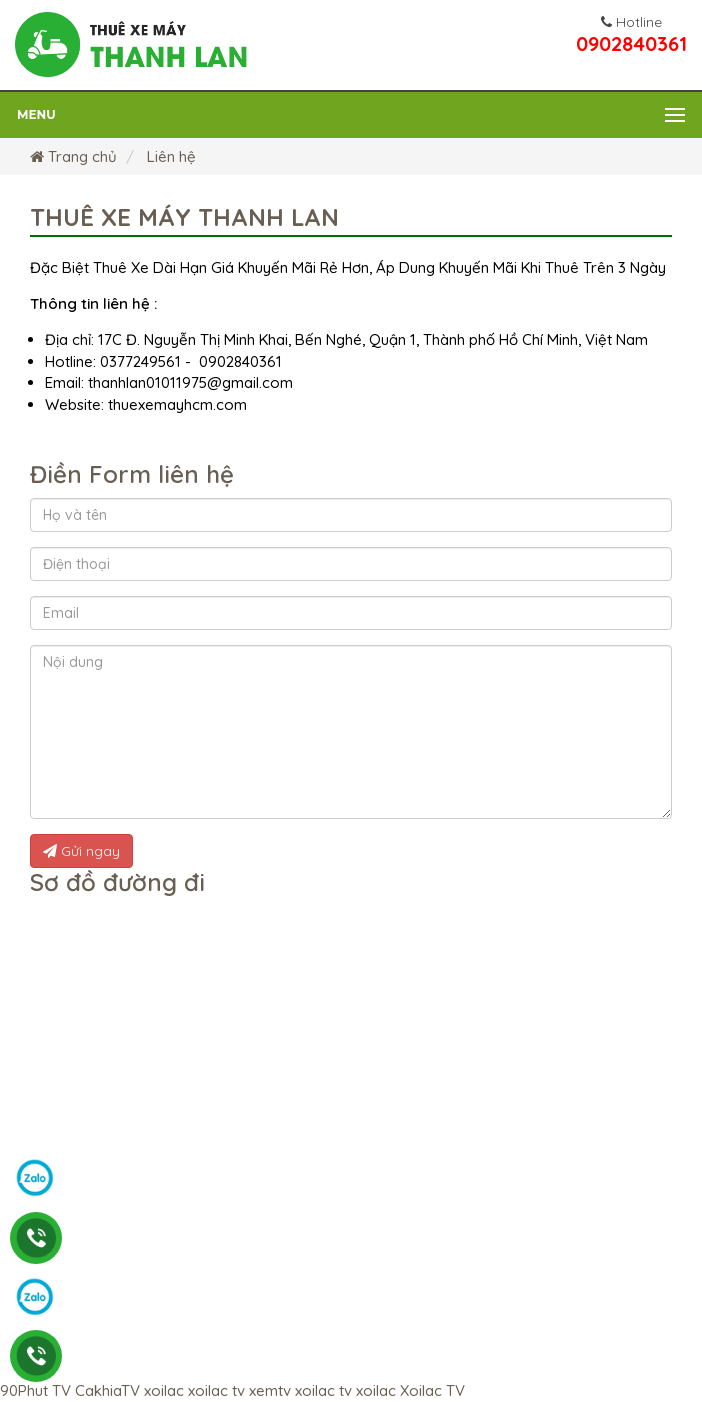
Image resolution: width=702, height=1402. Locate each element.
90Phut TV (35, 1390)
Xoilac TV (432, 1390)
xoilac (164, 1390)
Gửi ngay (81, 851)
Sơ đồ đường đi (117, 882)
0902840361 (631, 35)
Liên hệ (169, 156)
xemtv (270, 1390)
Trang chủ (73, 156)
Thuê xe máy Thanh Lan (184, 217)
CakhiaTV (107, 1390)
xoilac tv (216, 1390)
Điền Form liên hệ (132, 474)
